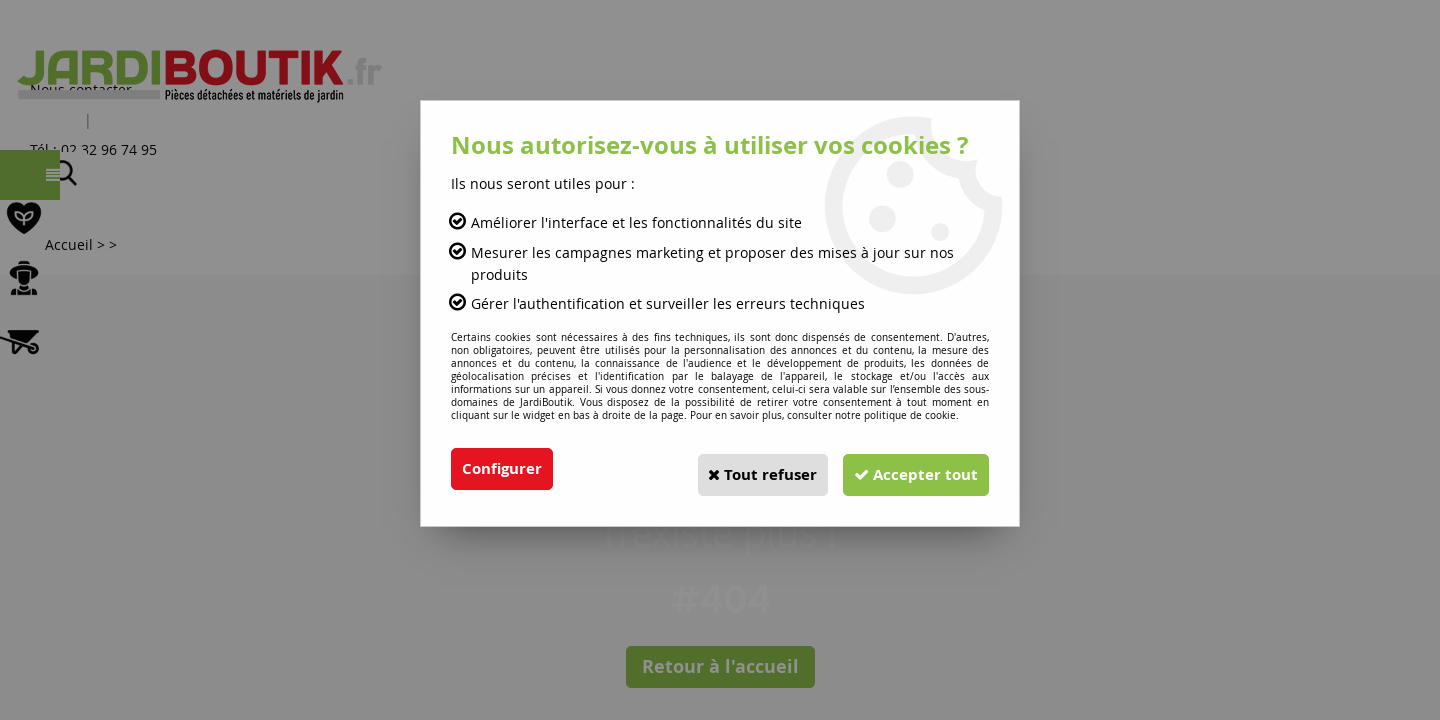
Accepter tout (909, 469)
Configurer (504, 469)
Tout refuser (741, 469)
